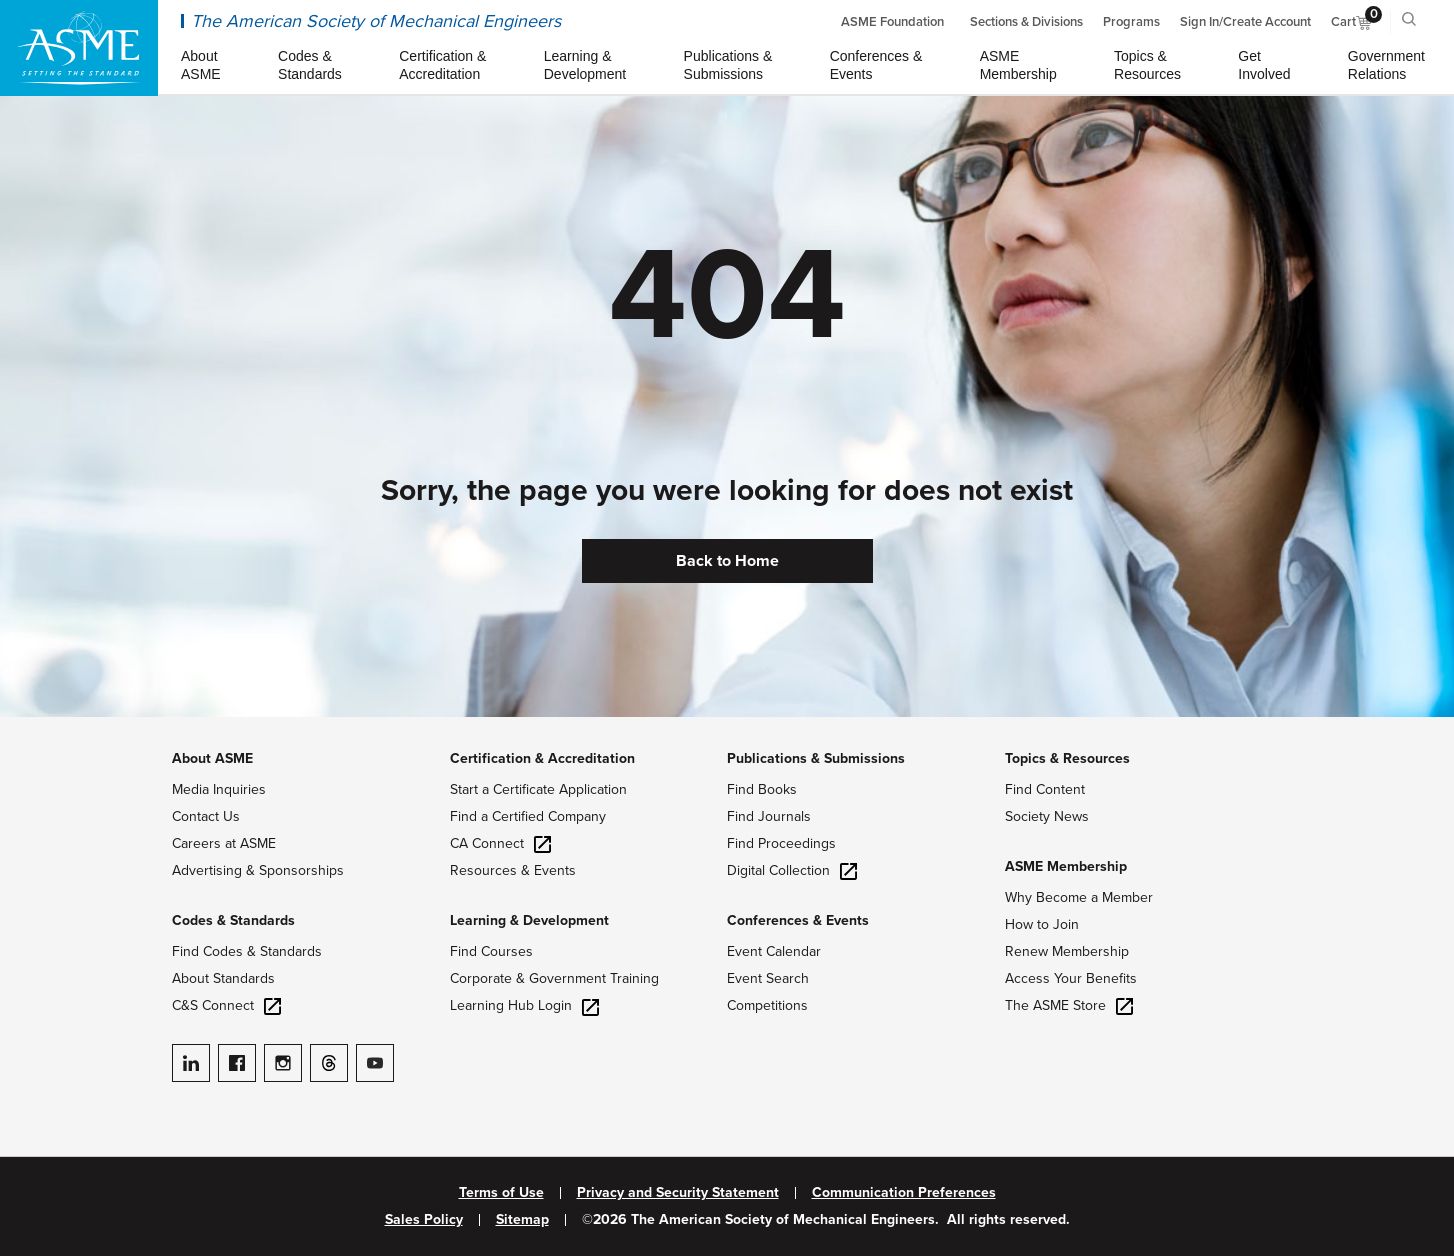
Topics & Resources (1067, 758)
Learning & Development (529, 920)
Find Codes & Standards (247, 951)
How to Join (1042, 924)
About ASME (212, 758)
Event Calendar (774, 951)
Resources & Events (513, 870)
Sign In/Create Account (1245, 22)
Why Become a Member (1079, 897)
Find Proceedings (781, 843)
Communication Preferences (904, 1193)
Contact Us (206, 816)
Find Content (1045, 789)
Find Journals (769, 816)
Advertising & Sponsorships (258, 870)
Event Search (768, 978)
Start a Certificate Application (538, 789)
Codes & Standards (233, 920)
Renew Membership (1067, 951)
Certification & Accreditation (542, 758)
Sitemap (522, 1220)
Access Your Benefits (1071, 978)
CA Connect (500, 843)
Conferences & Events (798, 920)
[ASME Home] (79, 48)
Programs (1131, 22)
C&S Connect (226, 1005)
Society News (1047, 816)
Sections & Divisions (1026, 22)
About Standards (223, 978)
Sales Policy (424, 1220)
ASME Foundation (892, 22)
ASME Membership (1066, 866)
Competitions (767, 1005)
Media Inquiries (219, 789)
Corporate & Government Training (554, 978)
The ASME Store (1069, 1005)
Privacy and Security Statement (678, 1193)
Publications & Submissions (816, 758)
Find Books (762, 789)
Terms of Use (501, 1193)
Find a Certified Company (528, 816)
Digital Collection (792, 870)
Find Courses (491, 951)
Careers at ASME (224, 843)
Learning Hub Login (524, 1005)
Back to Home (727, 561)
